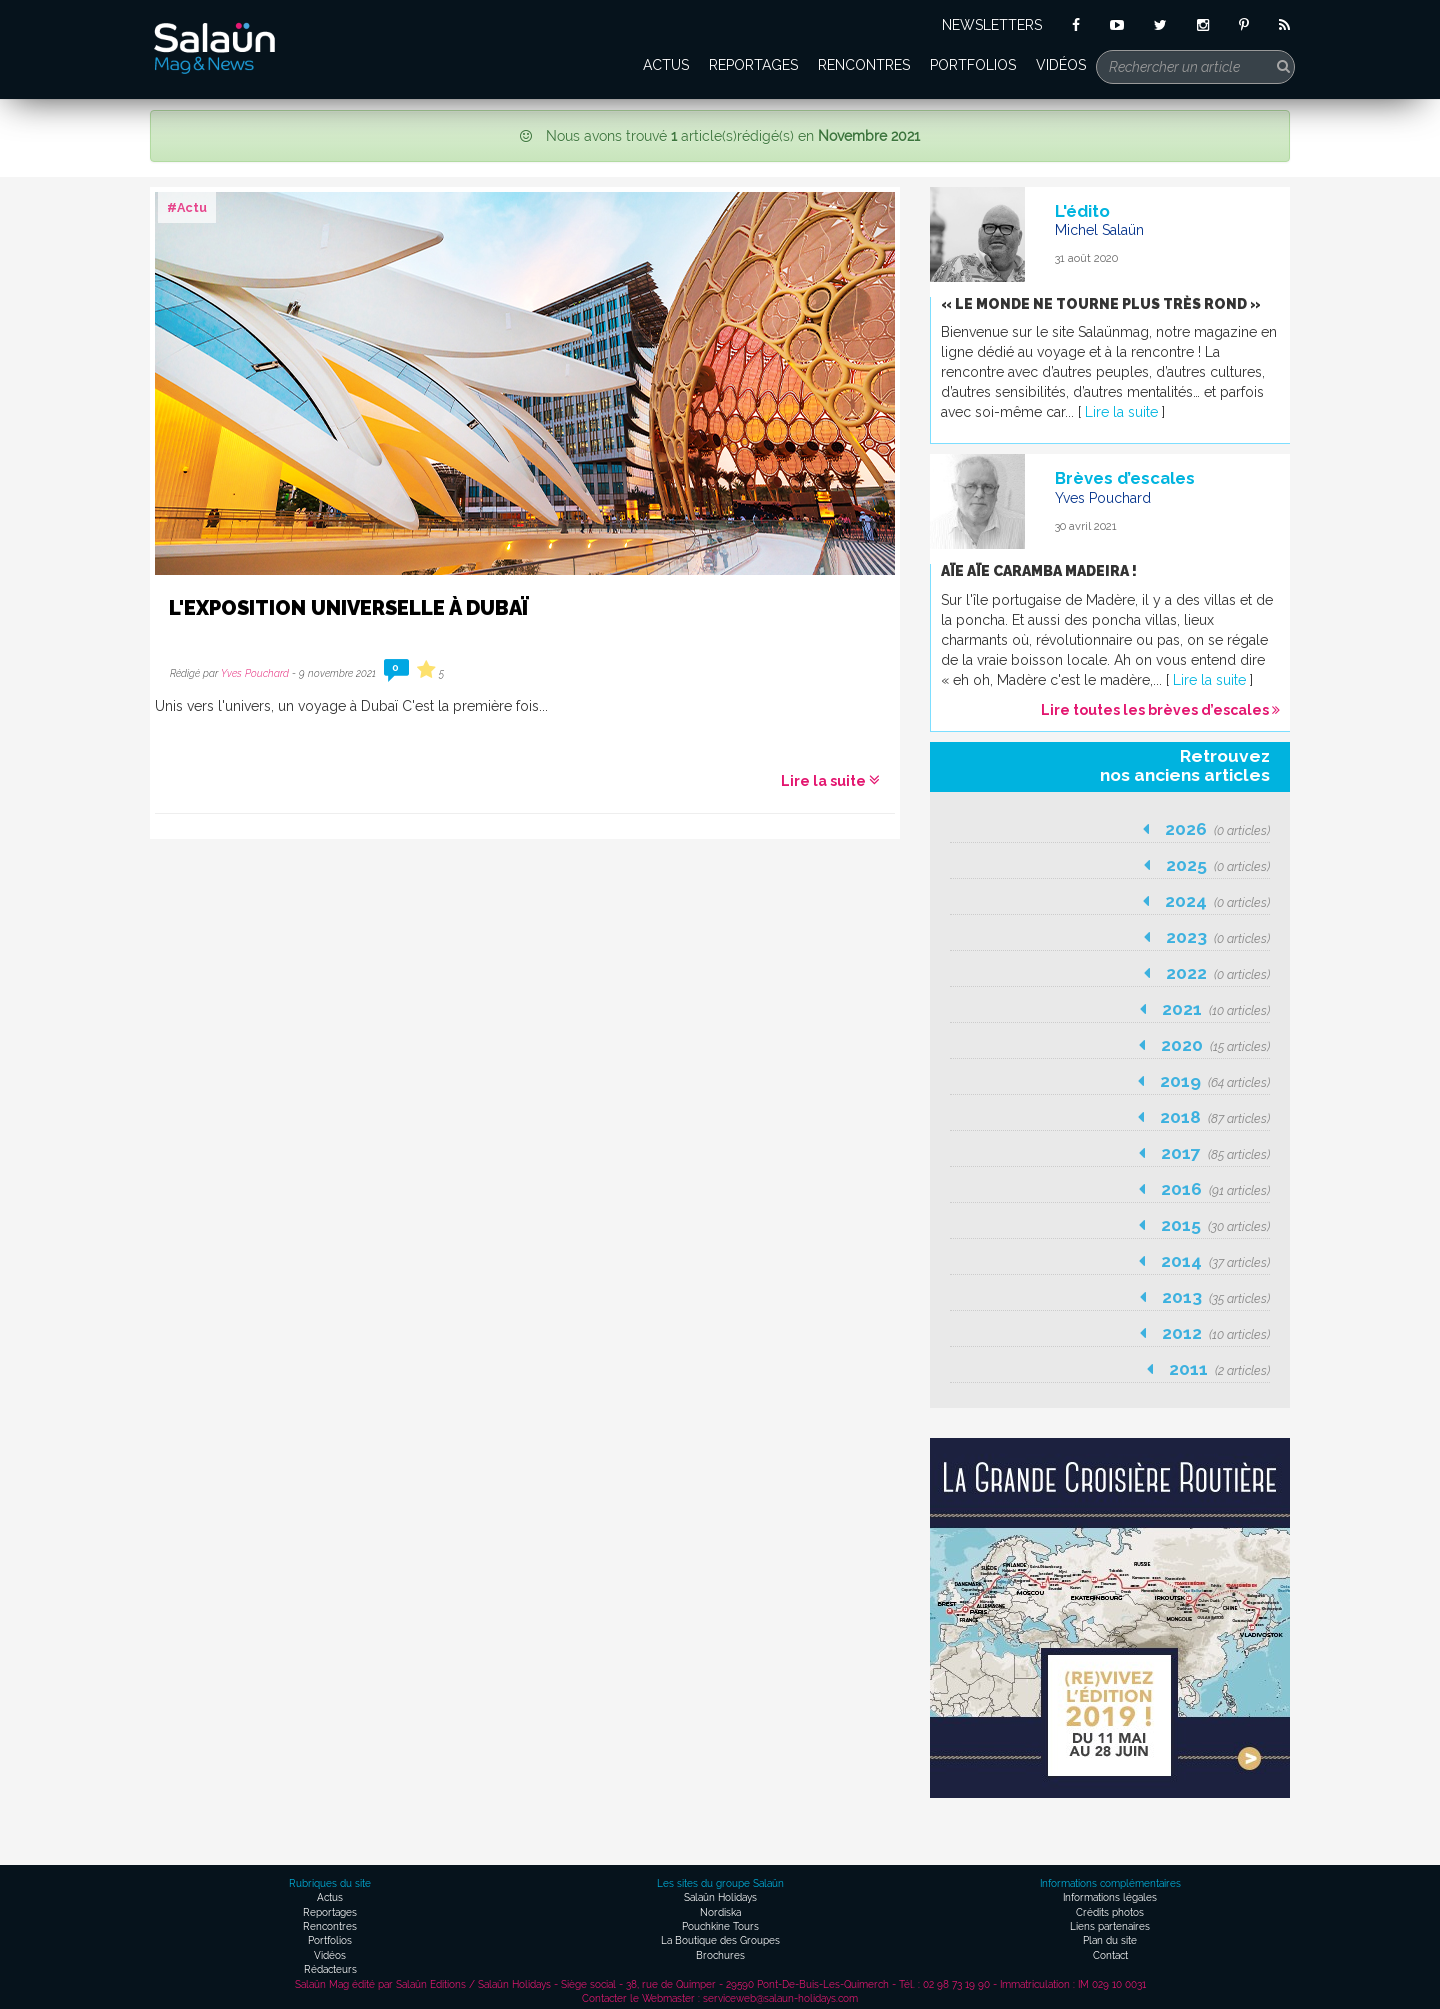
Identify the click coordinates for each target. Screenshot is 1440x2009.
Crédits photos (1110, 1912)
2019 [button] (1204, 1081)
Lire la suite (830, 781)
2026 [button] (1206, 829)
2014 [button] (1204, 1261)
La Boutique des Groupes (720, 1940)
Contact (1110, 1955)
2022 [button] (1207, 973)
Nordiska (720, 1912)
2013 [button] (1205, 1297)
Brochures (720, 1955)
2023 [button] (1207, 937)
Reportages (753, 65)
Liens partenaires (1110, 1926)
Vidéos (1061, 65)
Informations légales (1110, 1897)
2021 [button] (1205, 1009)
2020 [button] (1204, 1045)
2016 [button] (1204, 1189)
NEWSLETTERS (992, 25)
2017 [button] (1204, 1153)
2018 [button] (1204, 1117)
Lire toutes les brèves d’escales (1160, 710)
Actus (666, 65)
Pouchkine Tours (720, 1926)
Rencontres (864, 65)
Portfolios (973, 65)
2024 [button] (1206, 901)
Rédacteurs (330, 1969)
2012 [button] (1205, 1333)
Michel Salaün (1099, 230)
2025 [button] (1207, 865)
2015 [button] (1204, 1225)
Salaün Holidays (720, 1897)
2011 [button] (1208, 1369)
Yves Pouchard (255, 673)
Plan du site (1110, 1940)
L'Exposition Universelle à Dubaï (348, 608)
